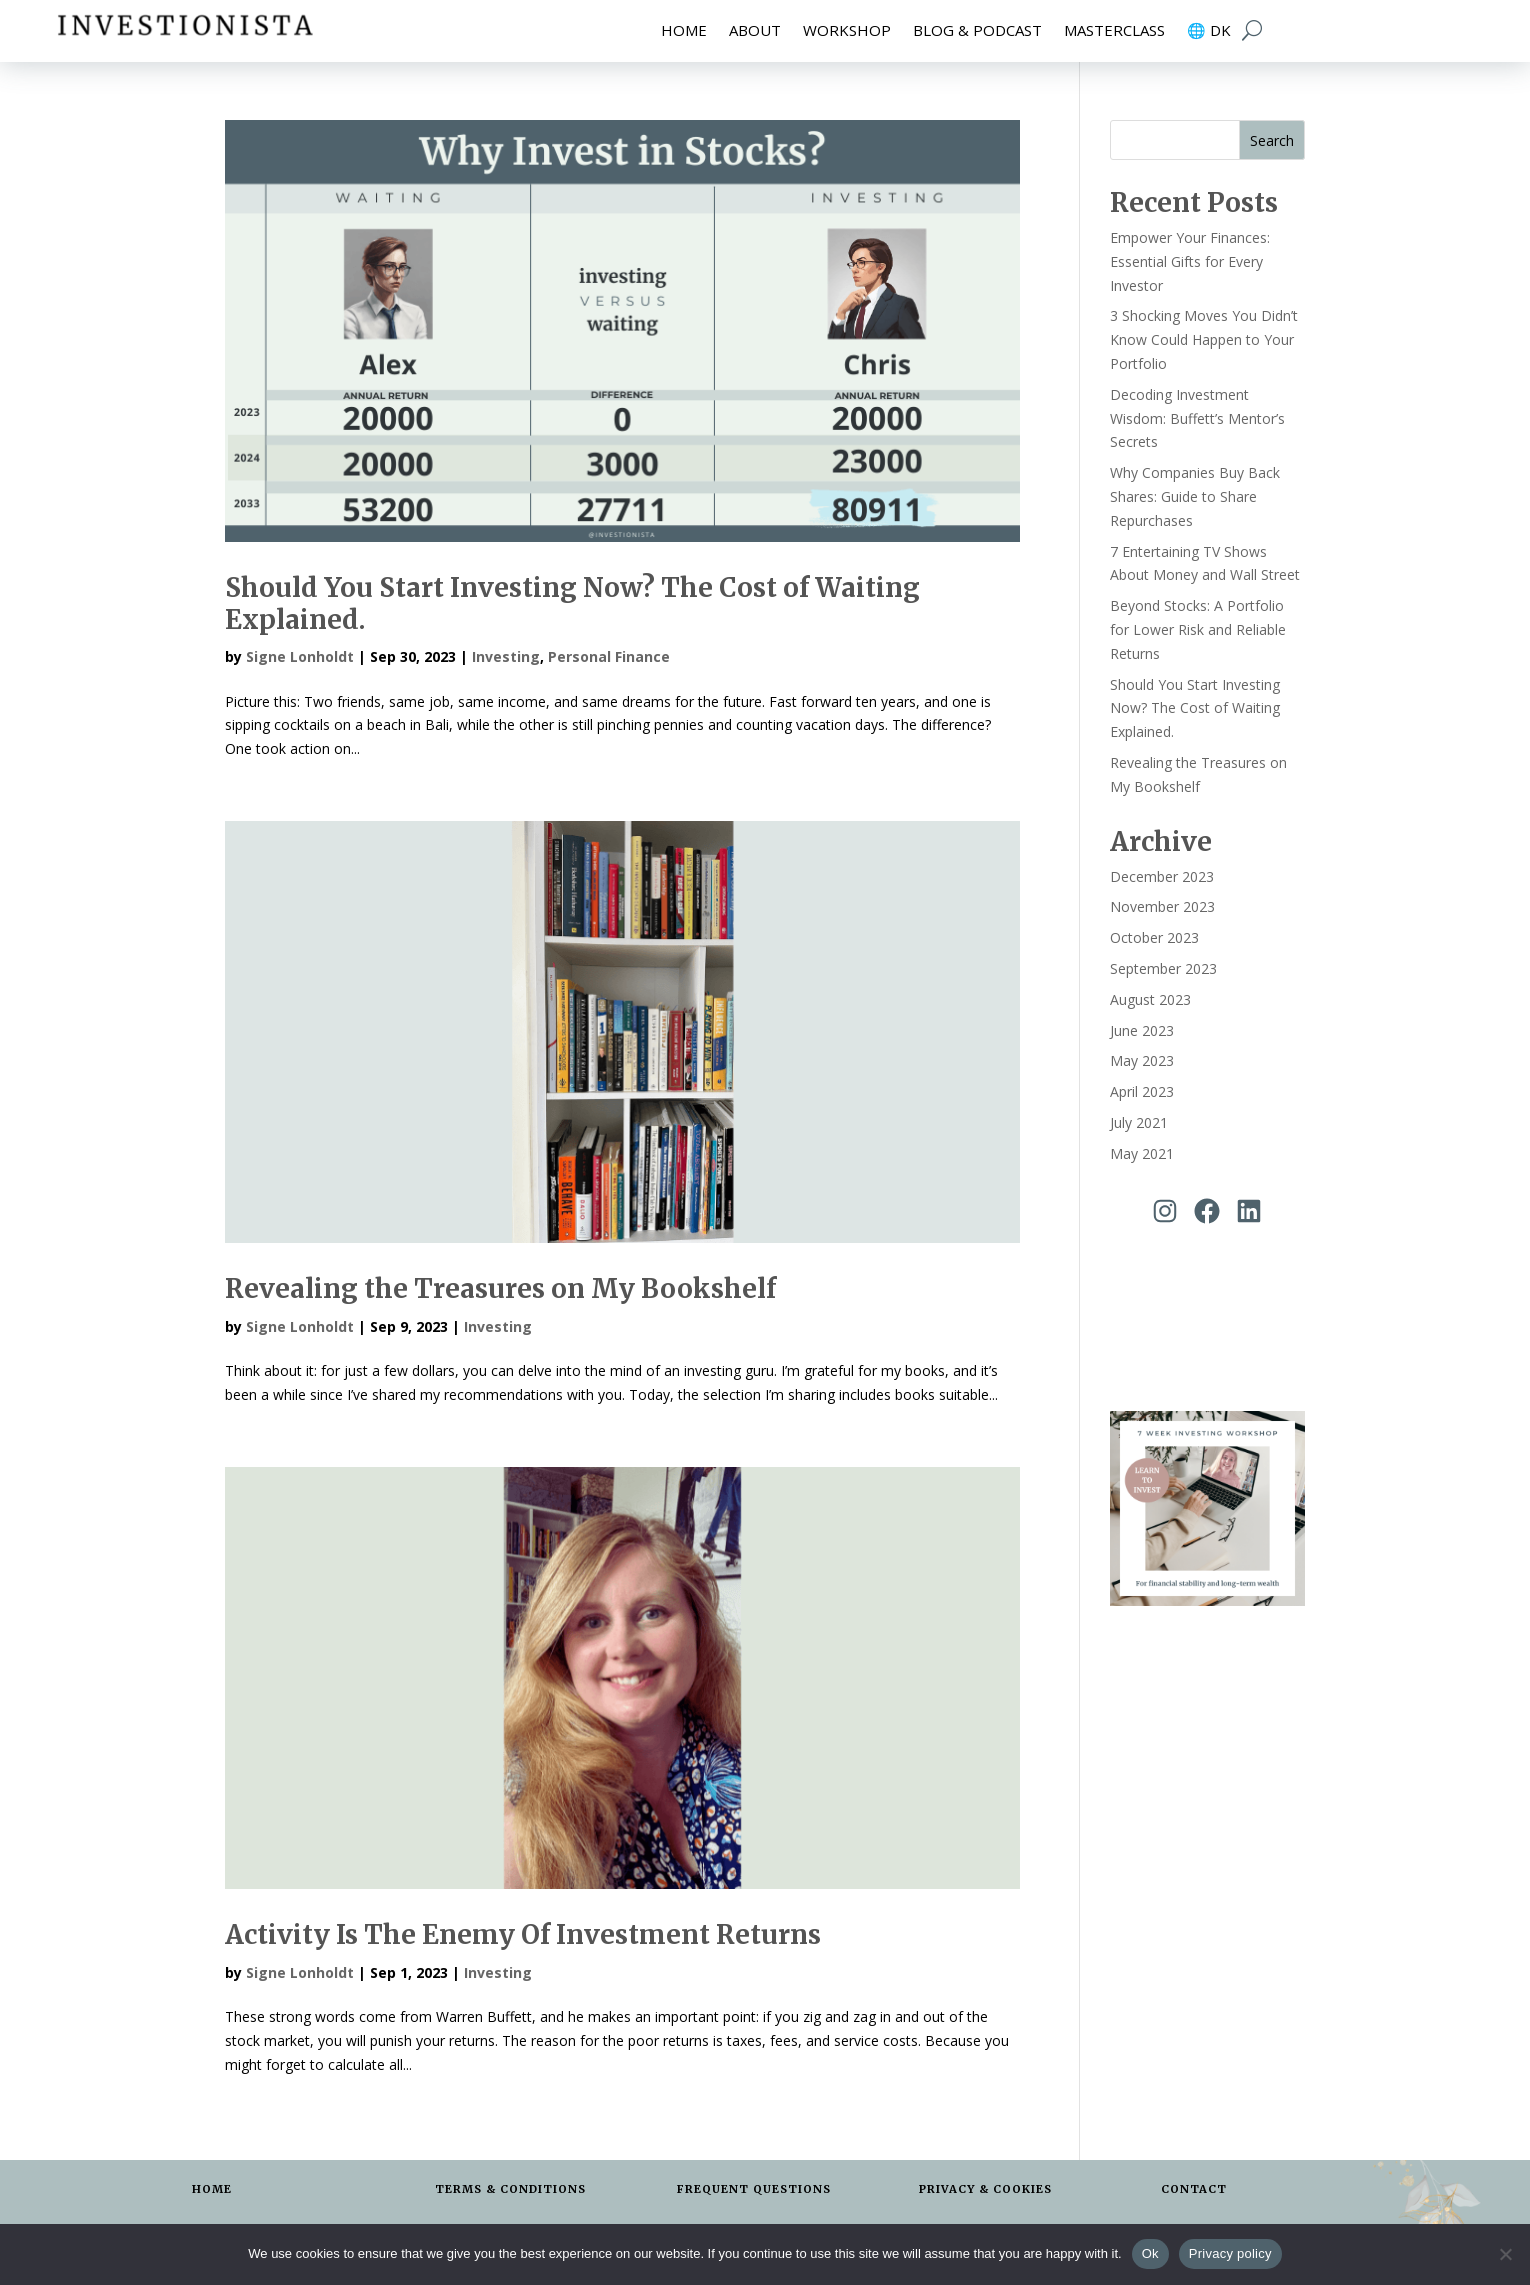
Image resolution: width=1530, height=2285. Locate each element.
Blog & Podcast (977, 31)
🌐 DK (1209, 31)
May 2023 (1142, 1060)
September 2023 (1163, 968)
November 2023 (1162, 906)
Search (1272, 140)
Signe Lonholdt (300, 656)
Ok (1150, 2253)
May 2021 (1142, 1153)
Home (684, 31)
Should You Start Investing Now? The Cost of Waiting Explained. (572, 603)
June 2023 (1142, 1030)
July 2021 (1139, 1122)
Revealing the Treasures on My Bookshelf (500, 1288)
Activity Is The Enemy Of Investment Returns (523, 1934)
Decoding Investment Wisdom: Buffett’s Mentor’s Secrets (1197, 418)
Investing (506, 656)
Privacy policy (1230, 2253)
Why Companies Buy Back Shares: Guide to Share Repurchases (1195, 496)
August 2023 (1150, 999)
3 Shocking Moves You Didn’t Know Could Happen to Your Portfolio (1204, 339)
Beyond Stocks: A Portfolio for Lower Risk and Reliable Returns (1198, 629)
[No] (1505, 2254)
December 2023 (1162, 876)
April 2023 (1142, 1091)
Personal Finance (609, 656)
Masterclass (1114, 31)
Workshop (847, 31)
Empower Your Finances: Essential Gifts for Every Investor (1190, 261)
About (755, 31)
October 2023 (1154, 937)
